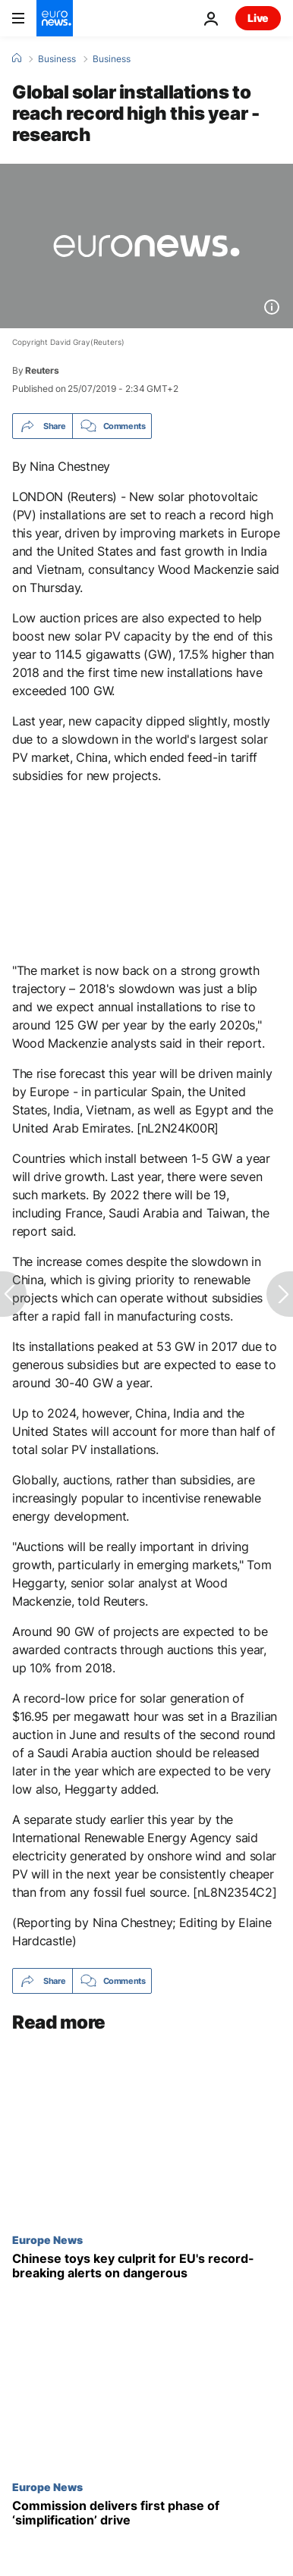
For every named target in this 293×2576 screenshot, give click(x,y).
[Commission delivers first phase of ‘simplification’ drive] (146, 2513)
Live (258, 17)
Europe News (47, 2239)
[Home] (16, 58)
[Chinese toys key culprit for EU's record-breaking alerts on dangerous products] (146, 2266)
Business (57, 59)
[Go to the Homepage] (54, 18)
